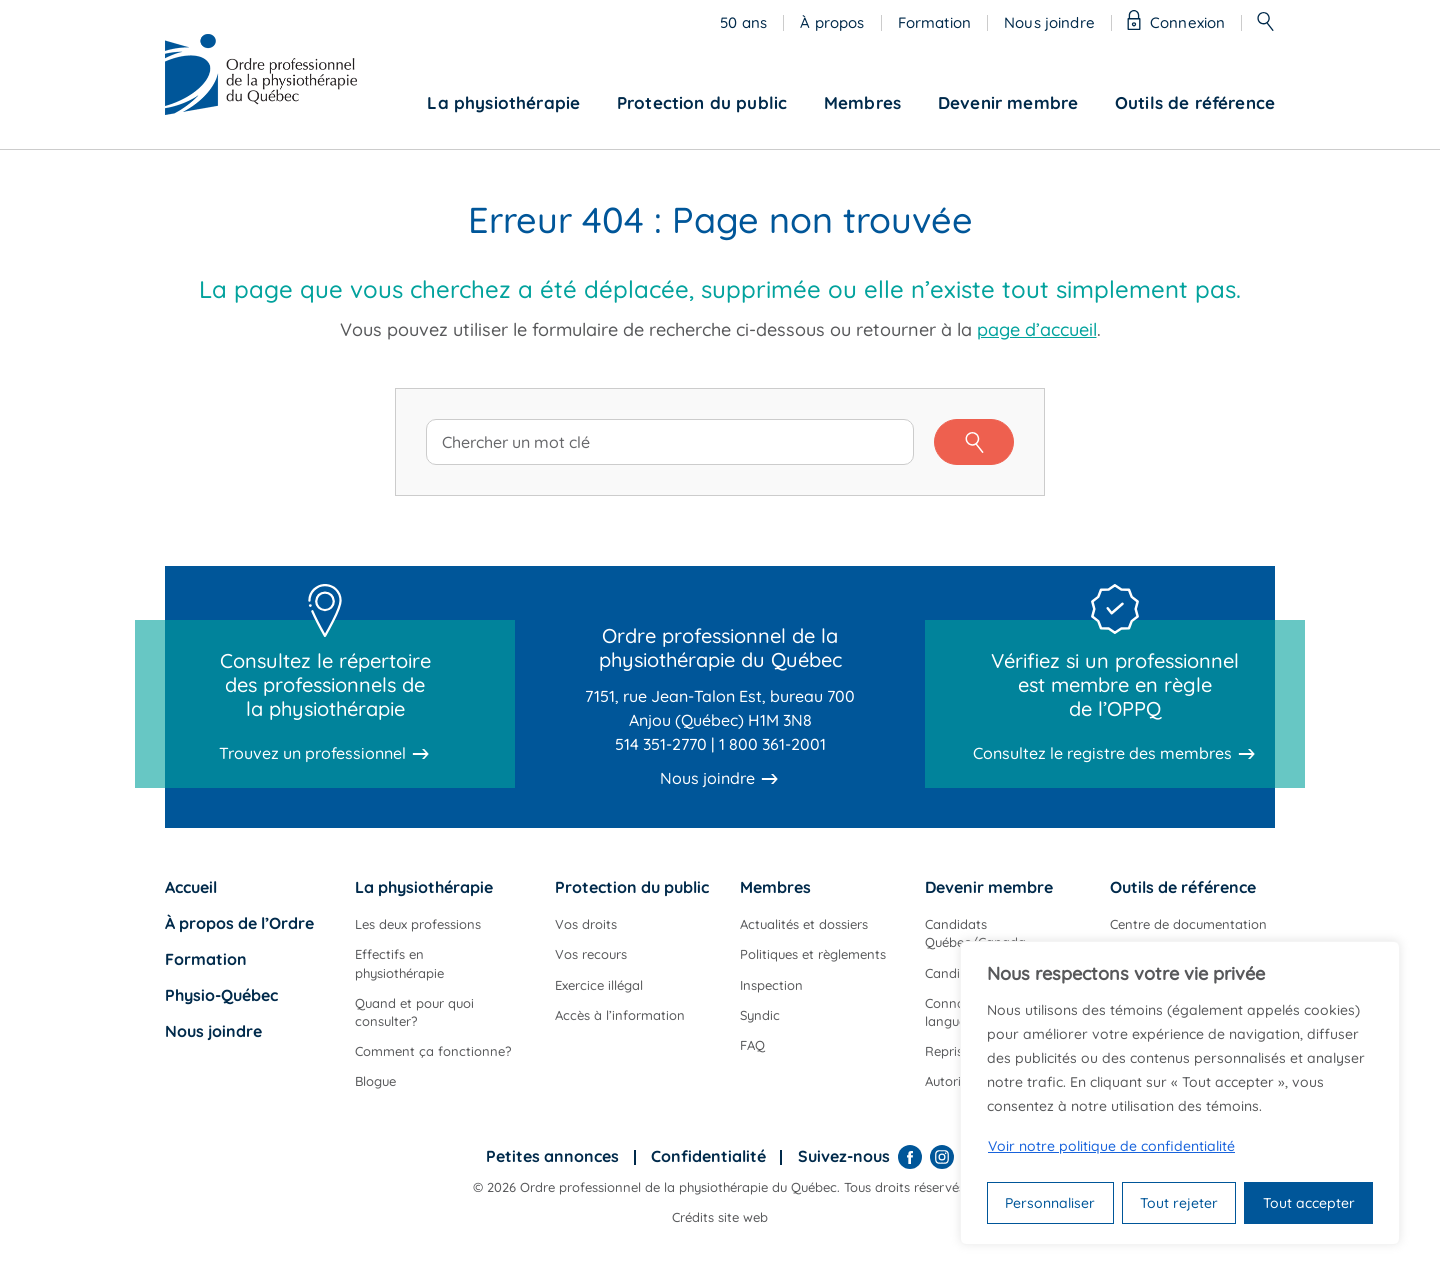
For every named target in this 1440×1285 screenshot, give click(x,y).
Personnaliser (1050, 1203)
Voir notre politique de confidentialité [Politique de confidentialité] (1111, 1146)
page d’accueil (1037, 329)
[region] (1180, 1093)
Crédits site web (720, 1217)
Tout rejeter (1179, 1203)
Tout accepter (1309, 1203)
